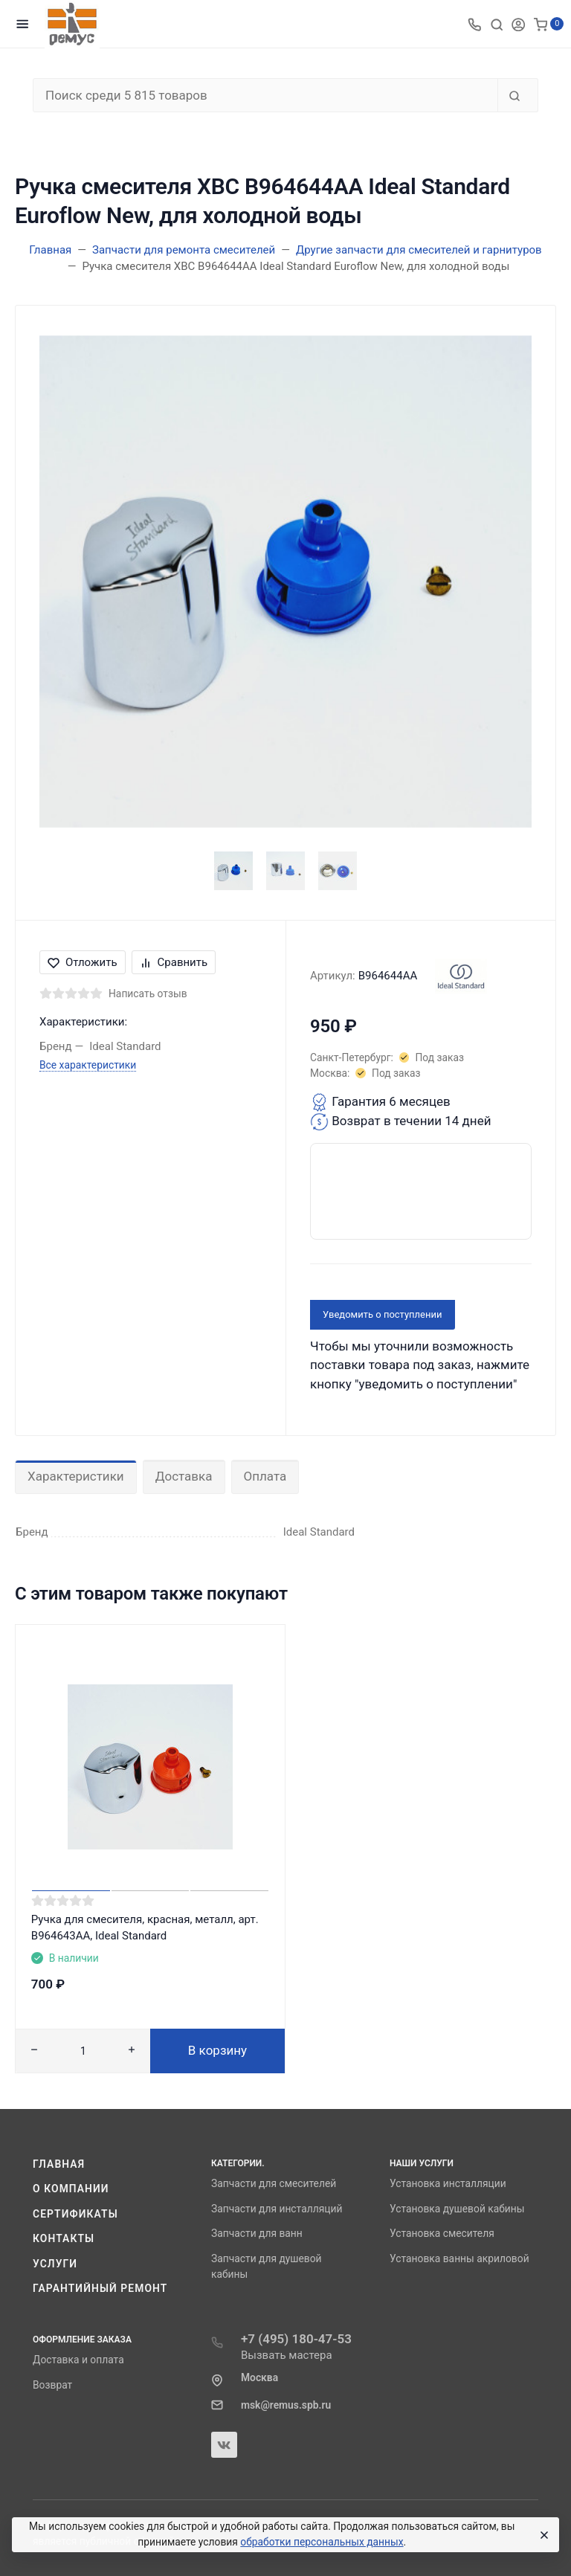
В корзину (217, 2050)
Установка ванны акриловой (459, 2258)
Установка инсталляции (448, 2183)
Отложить (82, 962)
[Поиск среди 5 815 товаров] (265, 95)
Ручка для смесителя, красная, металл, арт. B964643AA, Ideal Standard (145, 1928)
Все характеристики (87, 1065)
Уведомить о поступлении (382, 1314)
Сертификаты (75, 2214)
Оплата (265, 1476)
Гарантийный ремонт (100, 2288)
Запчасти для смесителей (273, 2183)
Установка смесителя (442, 2233)
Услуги (55, 2264)
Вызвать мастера (286, 2355)
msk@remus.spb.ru (286, 2405)
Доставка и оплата (78, 2360)
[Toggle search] (496, 23)
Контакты (63, 2238)
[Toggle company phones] (474, 23)
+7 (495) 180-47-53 (296, 2338)
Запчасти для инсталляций (276, 2209)
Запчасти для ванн (257, 2233)
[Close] (542, 2535)
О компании (71, 2189)
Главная (59, 2164)
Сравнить (174, 962)
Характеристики (76, 1476)
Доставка (184, 1476)
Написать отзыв (148, 993)
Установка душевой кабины (457, 2209)
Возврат (52, 2385)
